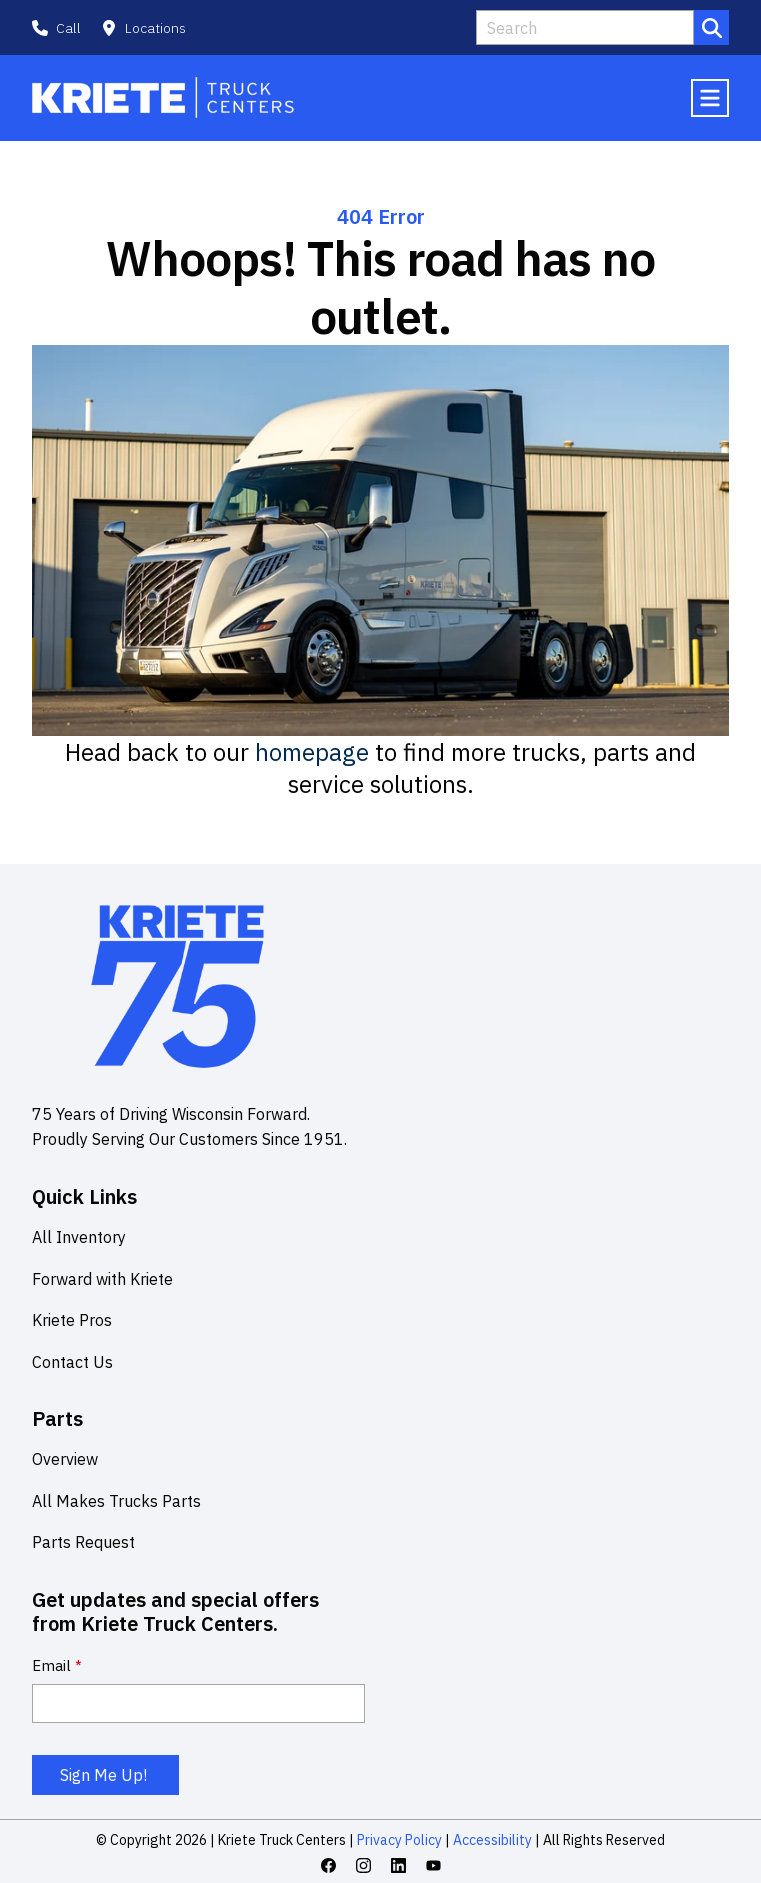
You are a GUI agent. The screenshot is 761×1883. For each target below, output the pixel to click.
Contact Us (72, 1362)
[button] (143, 28)
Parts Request (83, 1542)
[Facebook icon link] (328, 1865)
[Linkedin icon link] (398, 1865)
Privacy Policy (399, 1840)
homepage (312, 752)
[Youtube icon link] (433, 1865)
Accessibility (491, 1840)
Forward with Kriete (102, 1279)
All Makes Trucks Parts (116, 1501)
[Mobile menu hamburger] (710, 98)
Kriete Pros (72, 1320)
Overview (65, 1459)
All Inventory (79, 1237)
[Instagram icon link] (363, 1865)
